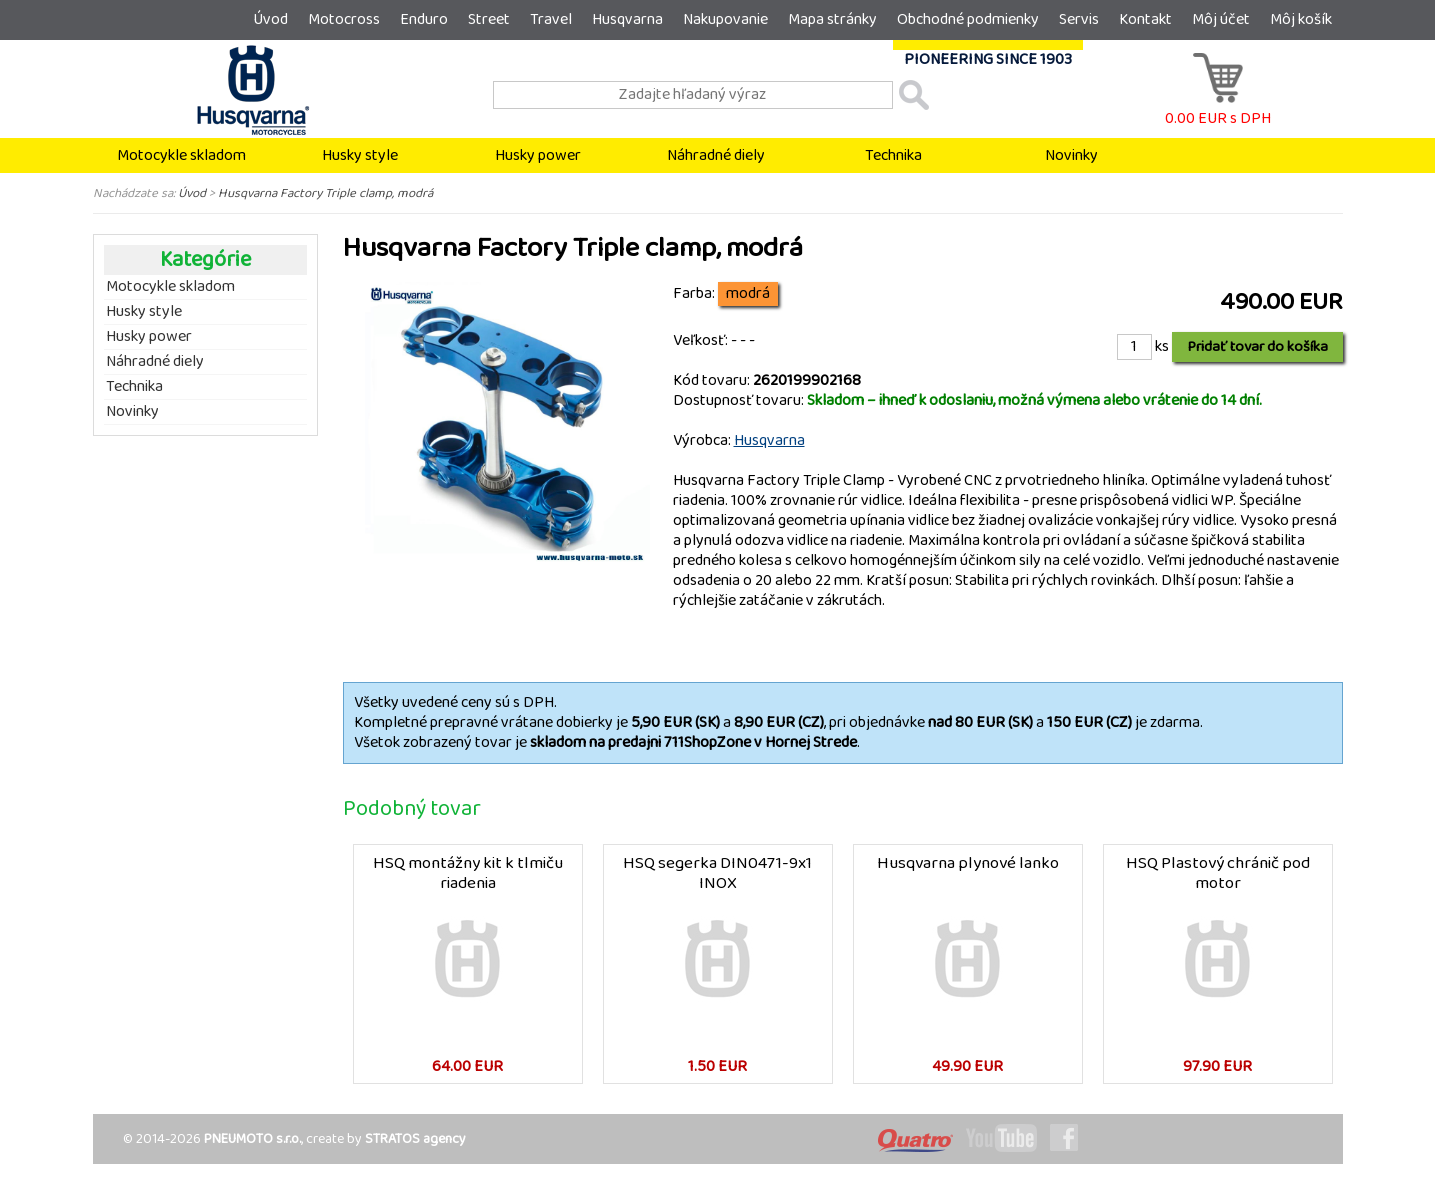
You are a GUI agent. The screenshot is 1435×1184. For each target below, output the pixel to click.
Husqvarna (627, 19)
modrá (748, 294)
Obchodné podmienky (968, 19)
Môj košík (1301, 19)
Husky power (538, 155)
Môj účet (1221, 19)
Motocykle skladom (181, 155)
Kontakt (1145, 19)
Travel (551, 19)
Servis (1079, 19)
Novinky (1071, 155)
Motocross (344, 19)
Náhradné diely (716, 155)
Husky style (360, 155)
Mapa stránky (832, 19)
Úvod (270, 19)
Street (489, 19)
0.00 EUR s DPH (1218, 108)
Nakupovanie (725, 19)
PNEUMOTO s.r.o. (252, 1139)
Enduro (424, 19)
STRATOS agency (415, 1139)
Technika (893, 155)
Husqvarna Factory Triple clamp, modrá (325, 193)
